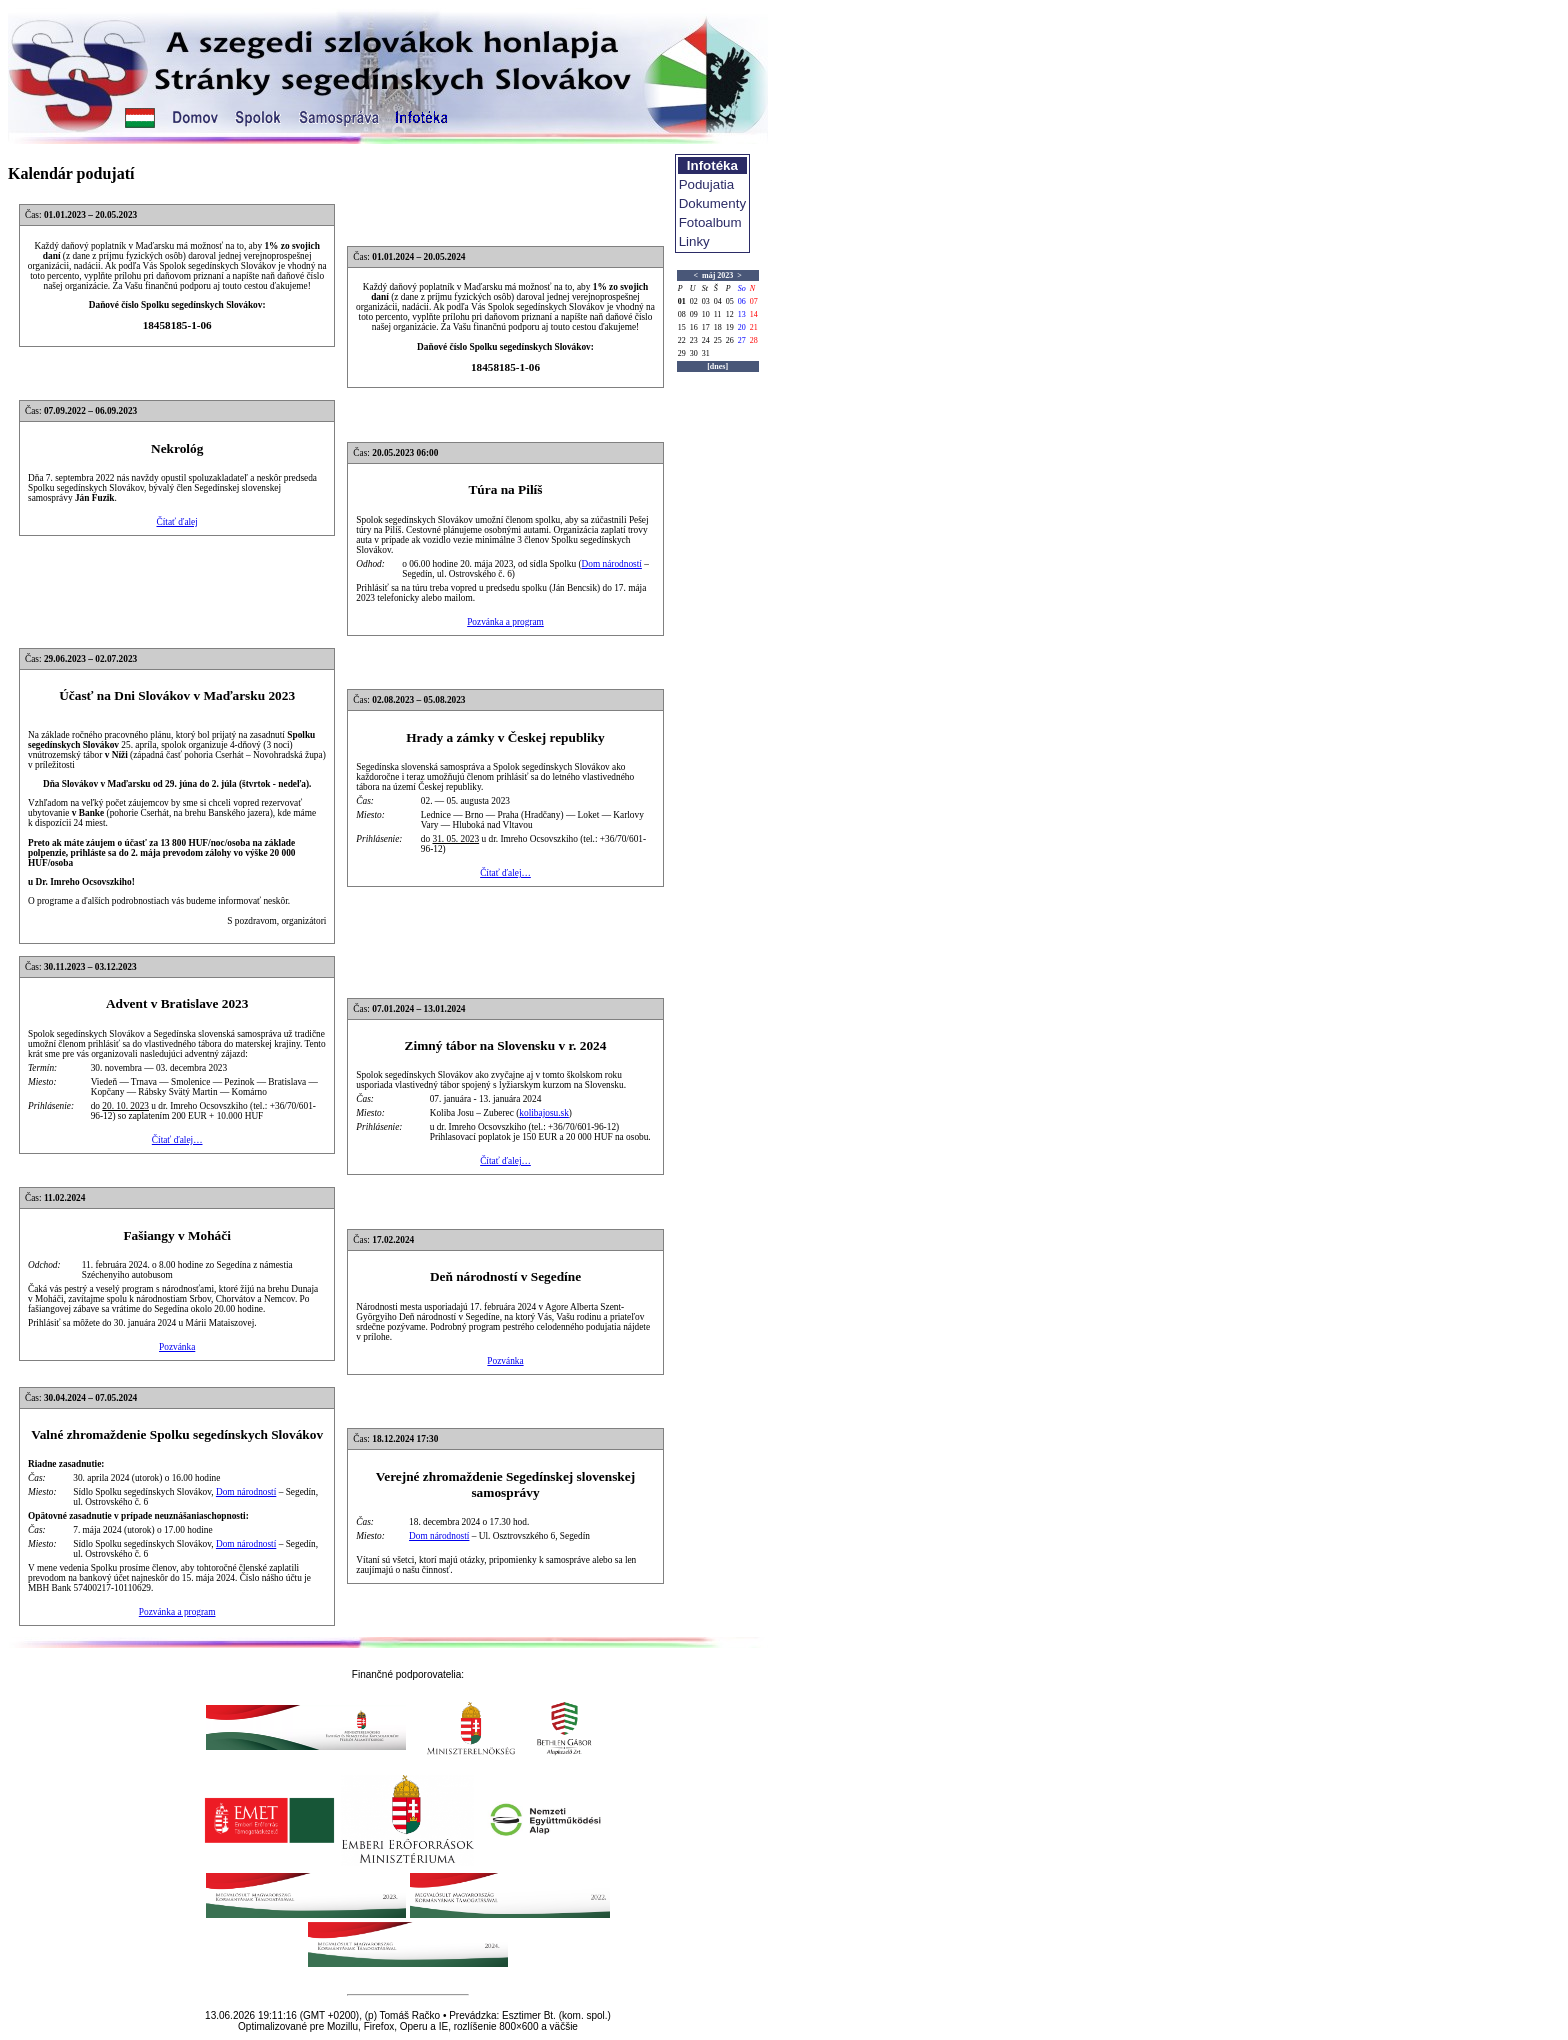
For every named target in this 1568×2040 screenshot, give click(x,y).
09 (694, 314)
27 (742, 340)
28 (754, 340)
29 (682, 353)
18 (718, 327)
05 (730, 301)
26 (730, 340)
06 (742, 301)
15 (682, 327)
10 (706, 314)
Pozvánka (177, 1347)
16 (694, 327)
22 (682, 340)
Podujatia (707, 184)
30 (694, 353)
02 (694, 301)
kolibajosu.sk (544, 1113)
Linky (694, 241)
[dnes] (717, 366)
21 (754, 327)
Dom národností (612, 564)
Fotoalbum (710, 222)
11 (718, 314)
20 (742, 327)
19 (730, 327)
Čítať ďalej (176, 522)
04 (718, 301)
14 (754, 314)
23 (694, 340)
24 (706, 340)
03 (706, 301)
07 (754, 301)
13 (742, 314)
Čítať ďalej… (505, 873)
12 (730, 314)
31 (706, 353)
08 (682, 314)
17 (706, 327)
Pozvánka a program (505, 622)
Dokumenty (712, 203)
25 (718, 340)
